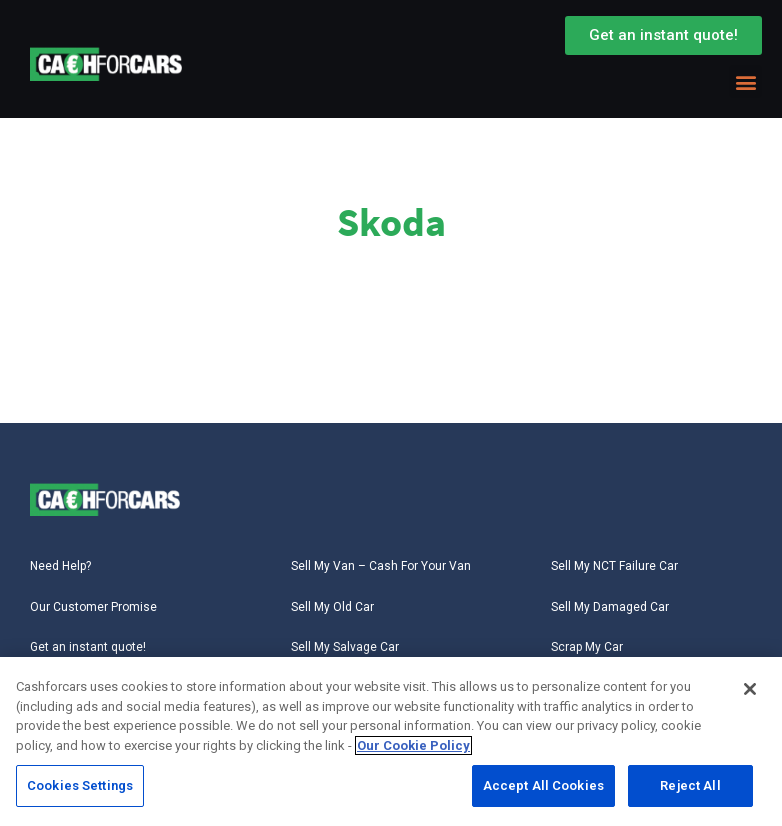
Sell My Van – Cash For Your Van (381, 566)
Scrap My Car (587, 647)
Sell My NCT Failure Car (614, 566)
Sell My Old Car (332, 607)
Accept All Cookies (543, 787)
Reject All (690, 787)
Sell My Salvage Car (345, 647)
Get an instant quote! (88, 647)
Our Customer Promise (93, 607)
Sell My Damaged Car (610, 607)
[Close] (750, 691)
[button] (745, 81)
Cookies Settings (80, 787)
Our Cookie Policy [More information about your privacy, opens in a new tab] (413, 747)
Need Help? (60, 566)
